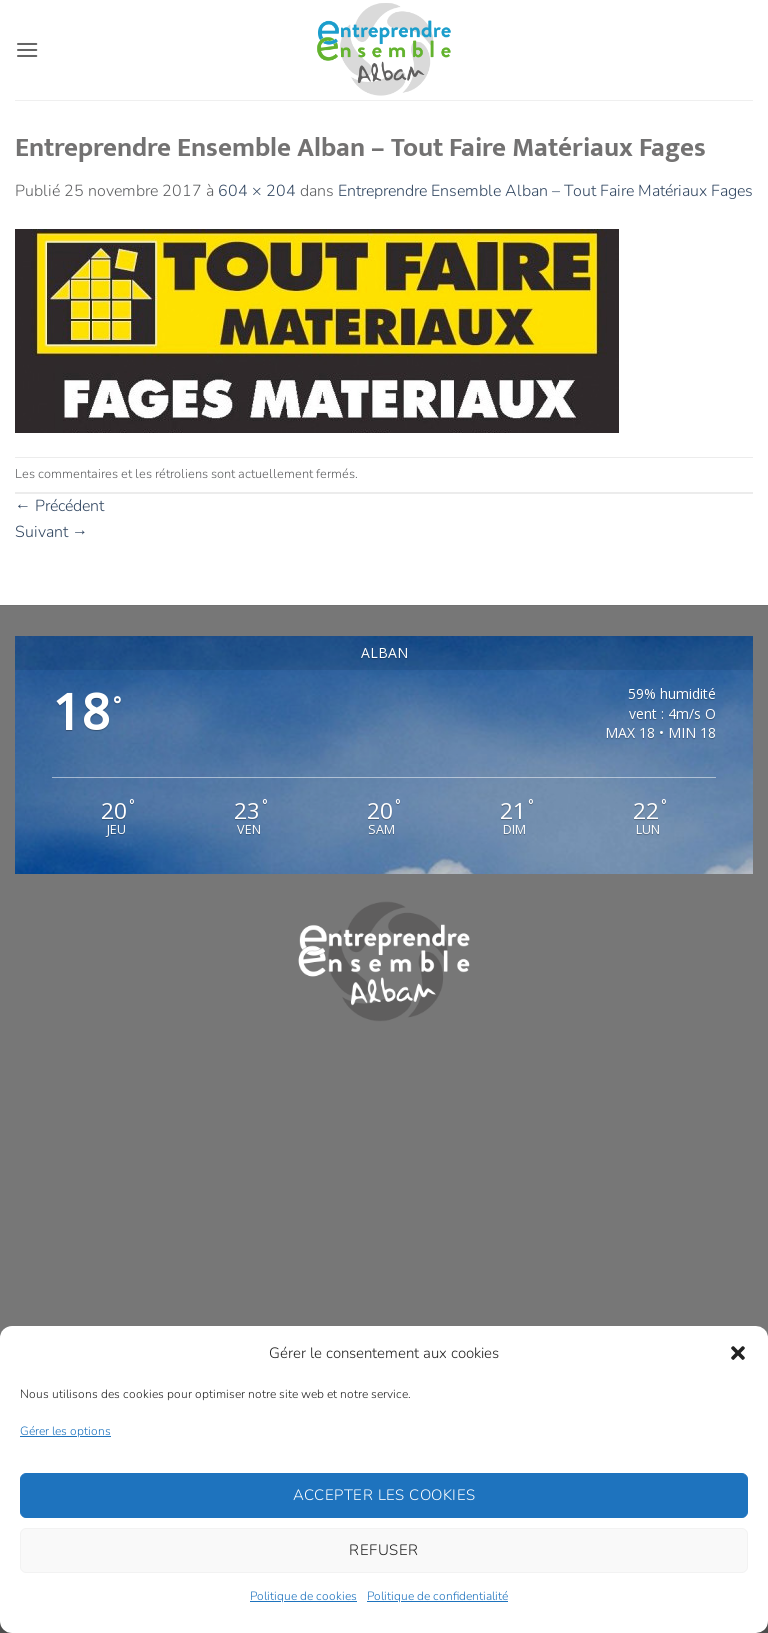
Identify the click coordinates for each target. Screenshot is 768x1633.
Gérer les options (65, 1431)
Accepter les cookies (384, 1495)
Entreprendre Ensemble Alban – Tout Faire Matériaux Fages (545, 191)
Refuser (383, 1550)
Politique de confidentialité (437, 1596)
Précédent (59, 506)
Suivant (51, 532)
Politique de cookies (303, 1596)
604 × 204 (257, 191)
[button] (738, 1353)
